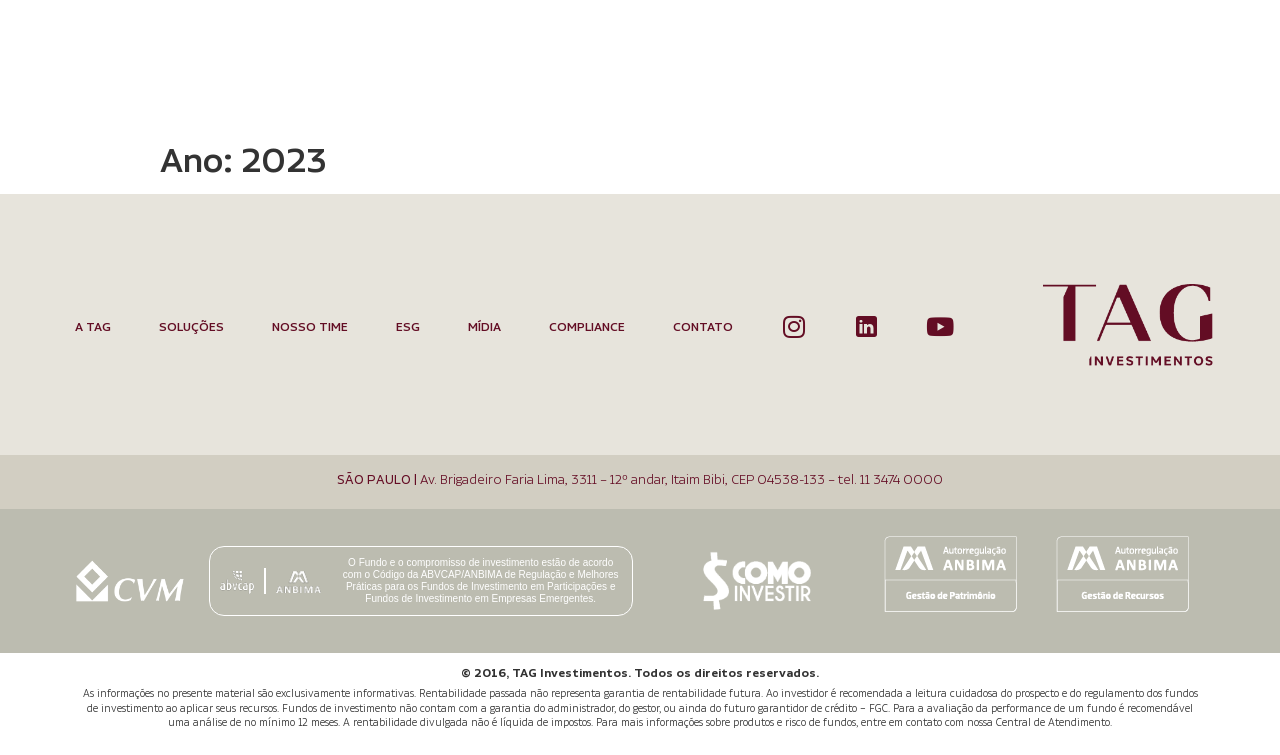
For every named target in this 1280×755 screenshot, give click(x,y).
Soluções (608, 65)
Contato (1079, 65)
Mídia (880, 65)
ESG (809, 65)
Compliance (974, 65)
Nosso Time (717, 65)
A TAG (517, 65)
